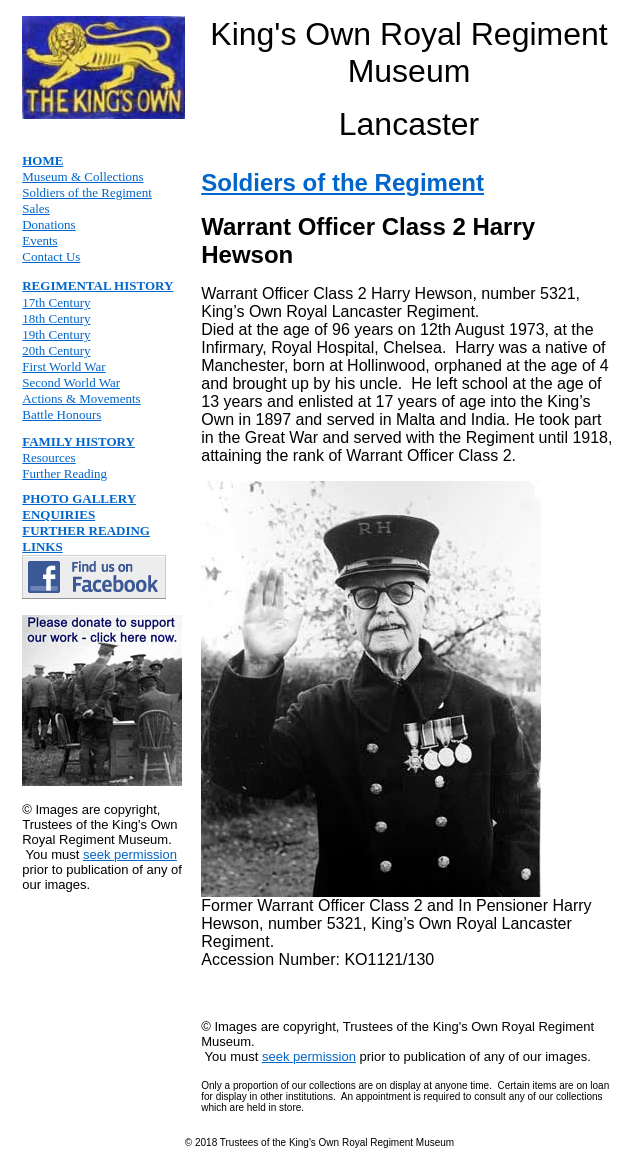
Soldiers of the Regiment (87, 192)
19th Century (56, 334)
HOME (42, 160)
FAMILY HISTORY (78, 441)
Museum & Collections (82, 176)
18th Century (56, 318)
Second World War (71, 382)
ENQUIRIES (58, 514)
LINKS (42, 546)
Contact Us (51, 256)
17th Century (56, 302)
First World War (63, 366)
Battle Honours (61, 414)
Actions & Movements (81, 398)
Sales (35, 208)
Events (39, 240)
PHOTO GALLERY (79, 498)
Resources (48, 457)
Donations (48, 224)
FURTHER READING (86, 530)
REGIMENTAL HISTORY (97, 285)
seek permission (130, 854)
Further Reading (64, 473)
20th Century (56, 350)
